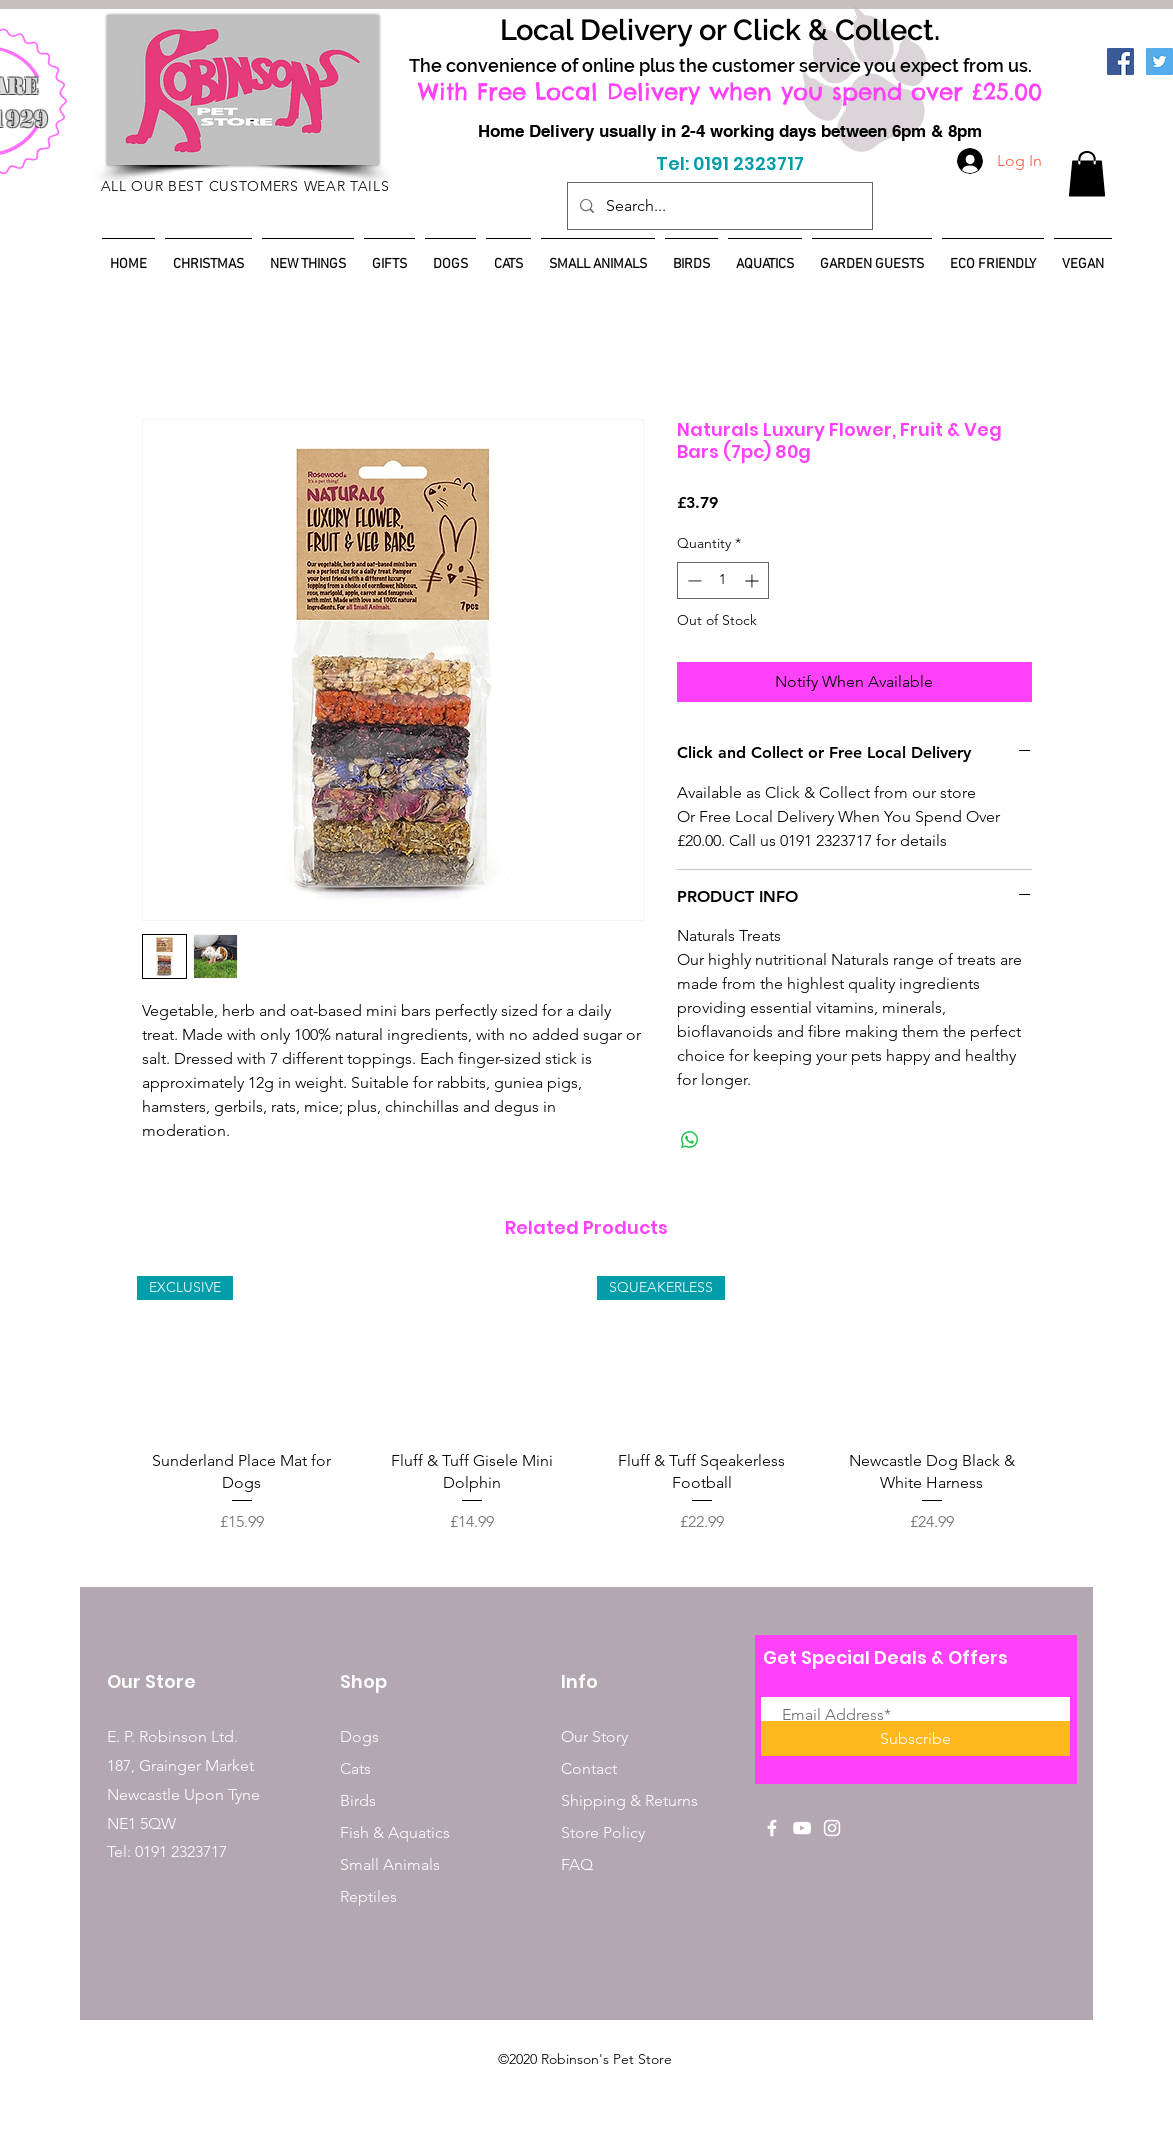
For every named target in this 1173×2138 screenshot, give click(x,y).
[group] (587, 1405)
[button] (1087, 173)
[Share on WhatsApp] (690, 1140)
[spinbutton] (723, 580)
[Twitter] (1159, 61)
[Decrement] (692, 580)
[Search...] (718, 206)
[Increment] (753, 580)
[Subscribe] (915, 1738)
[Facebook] (1120, 61)
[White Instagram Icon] (832, 1828)
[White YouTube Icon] (802, 1828)
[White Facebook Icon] (772, 1828)
